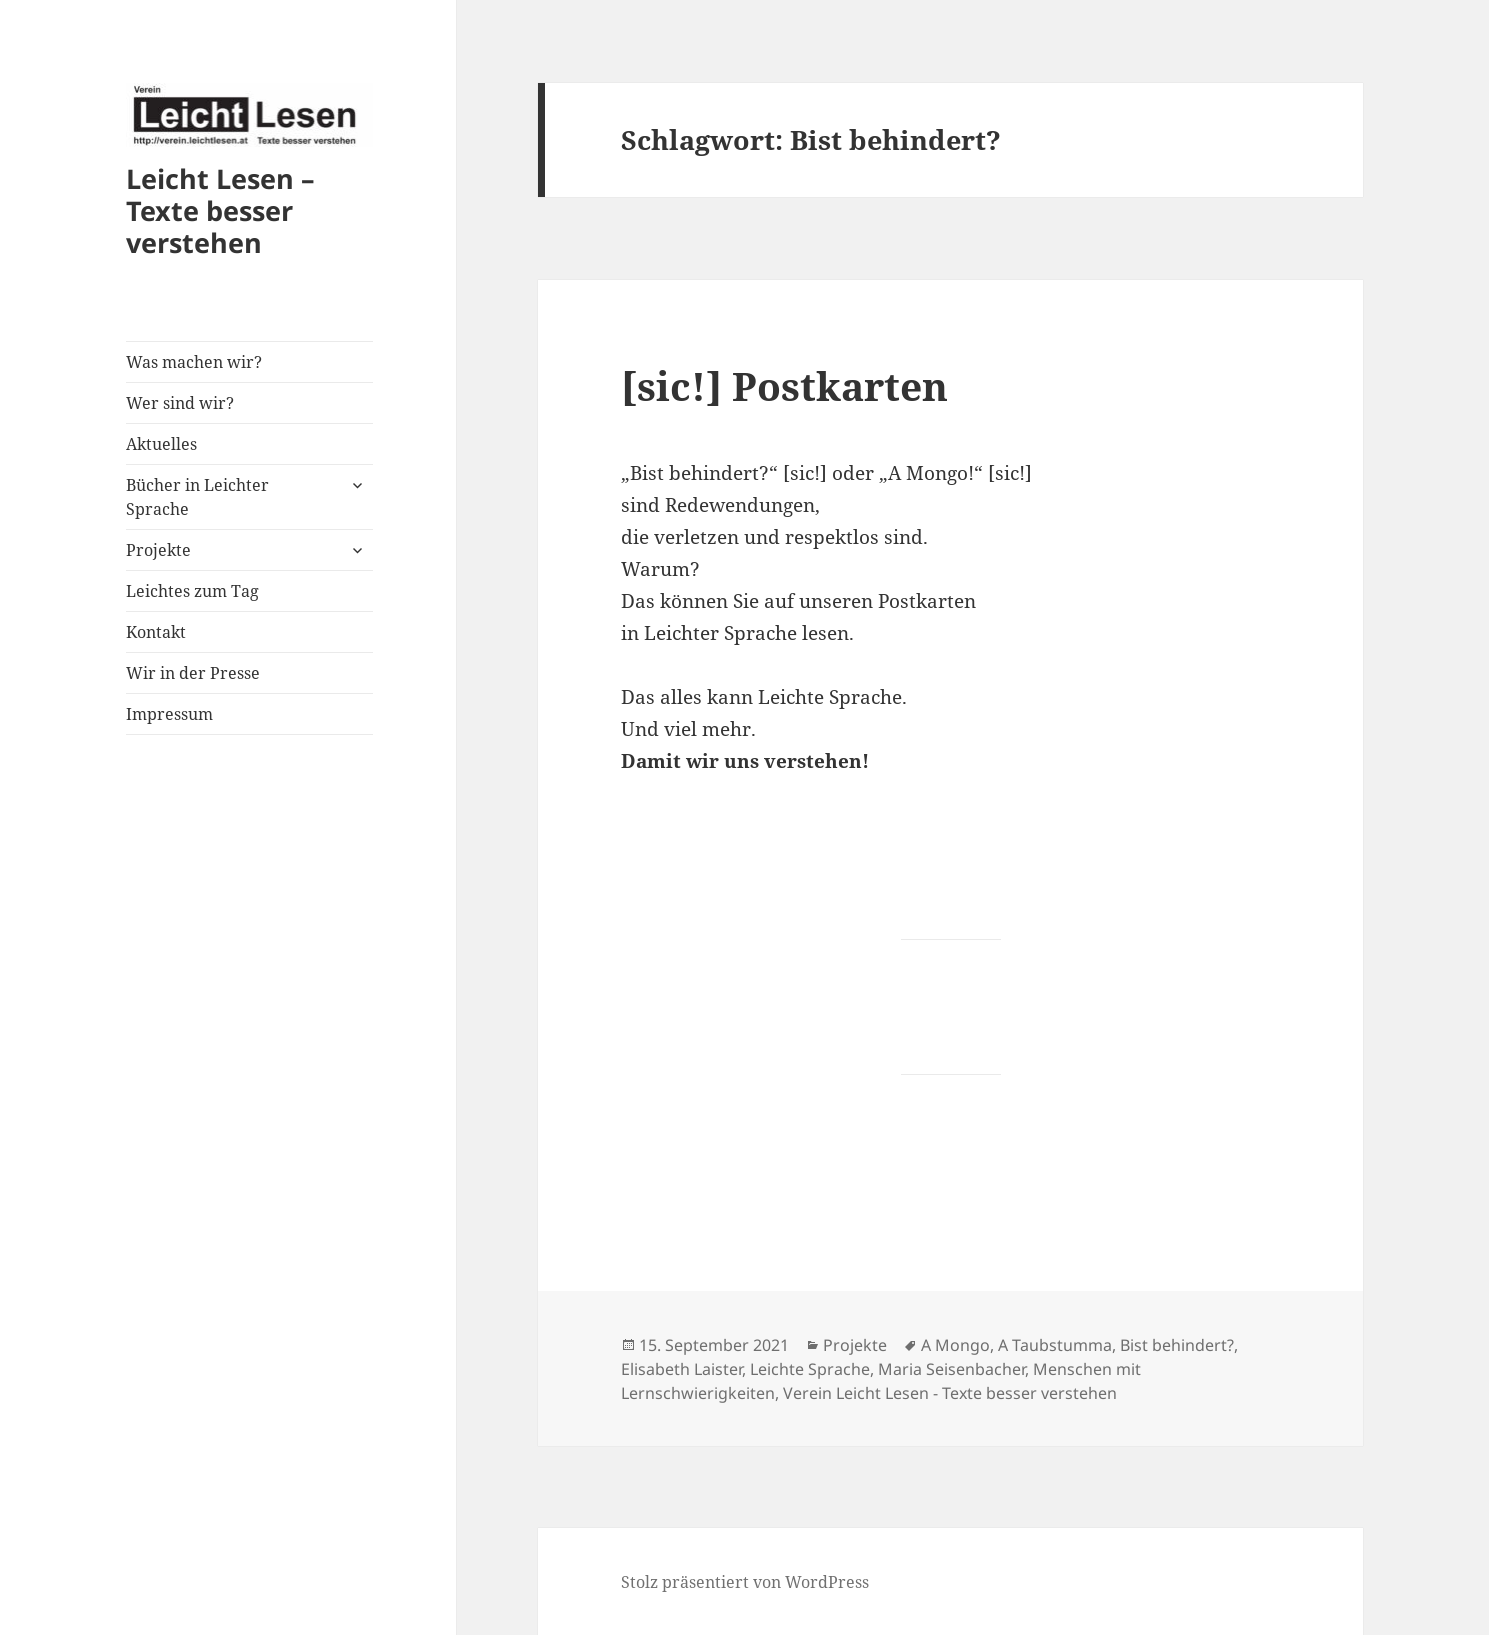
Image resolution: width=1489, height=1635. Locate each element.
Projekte (158, 550)
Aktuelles (161, 444)
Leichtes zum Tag (192, 591)
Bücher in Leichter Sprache (197, 497)
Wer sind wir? (180, 403)
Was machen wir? (194, 362)
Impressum (169, 714)
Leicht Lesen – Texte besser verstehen (220, 210)
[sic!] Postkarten (784, 385)
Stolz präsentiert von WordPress (745, 1582)
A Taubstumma (1055, 1345)
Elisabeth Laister (681, 1369)
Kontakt (156, 632)
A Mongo (955, 1345)
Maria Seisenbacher (951, 1369)
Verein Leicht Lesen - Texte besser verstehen (950, 1393)
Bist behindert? (1177, 1345)
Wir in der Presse (193, 673)
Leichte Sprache (810, 1369)
